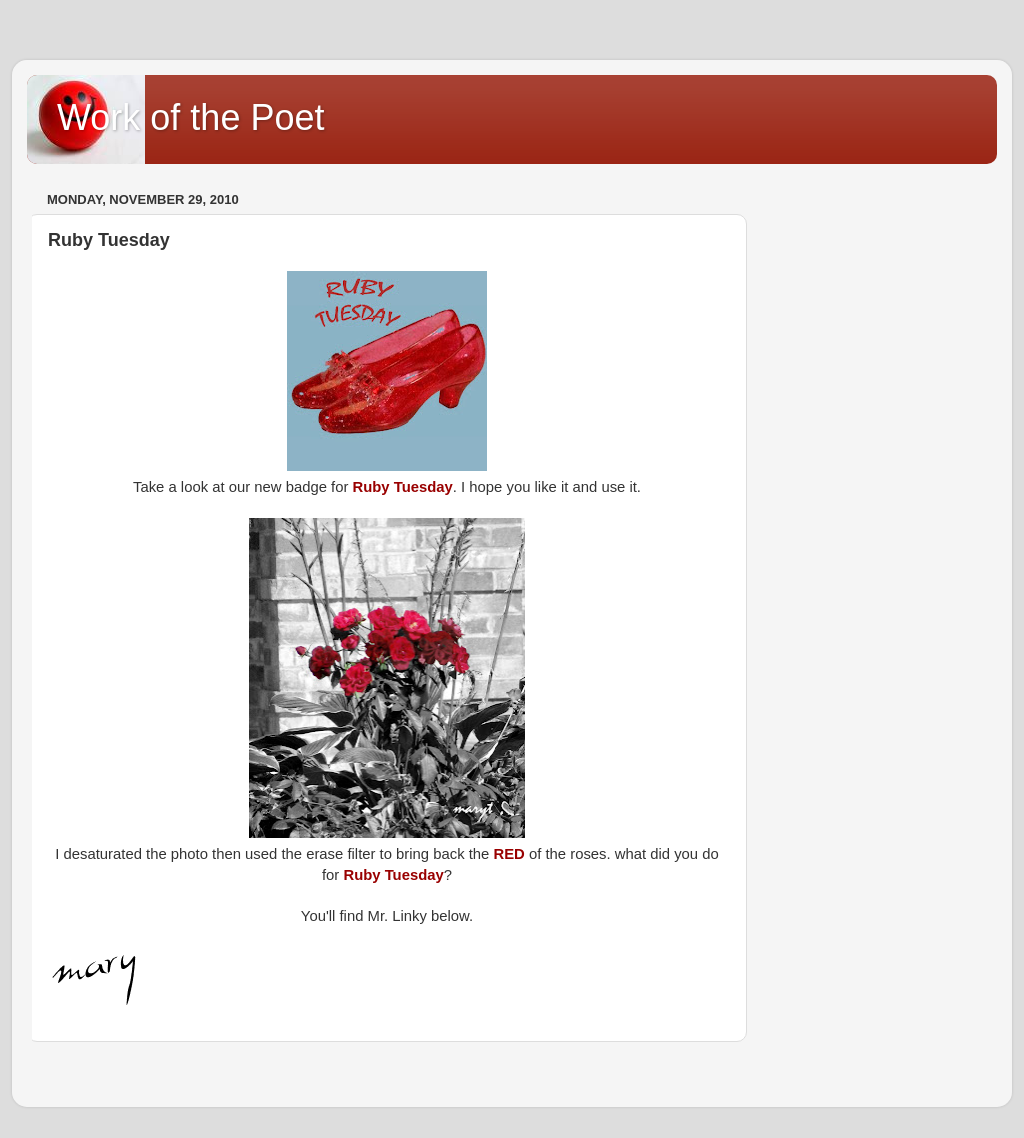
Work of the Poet (190, 117)
